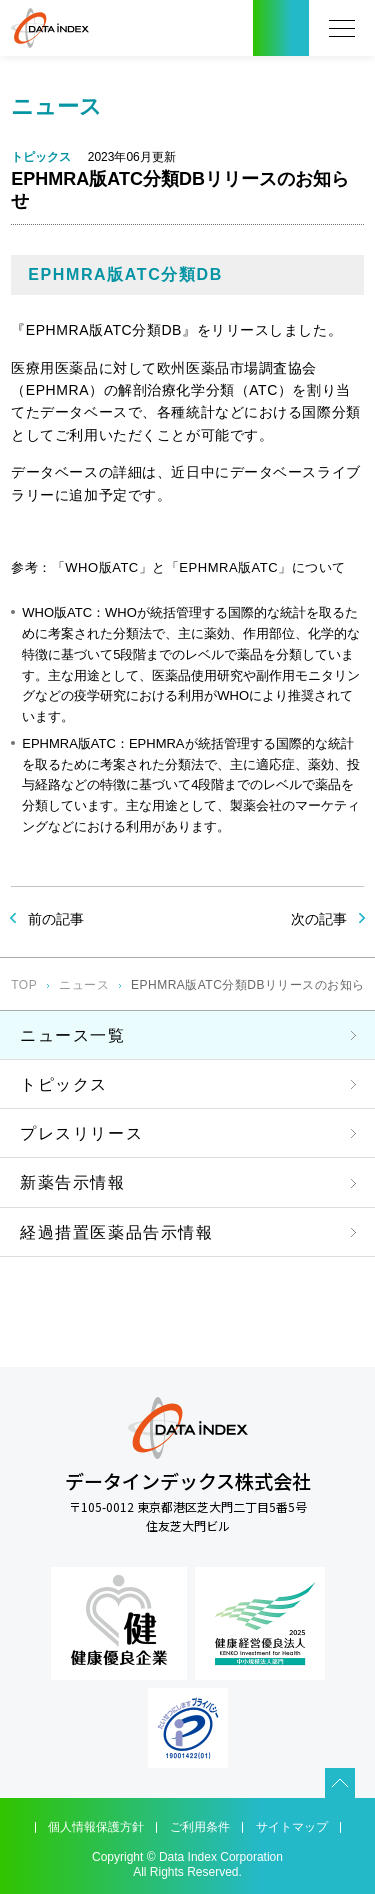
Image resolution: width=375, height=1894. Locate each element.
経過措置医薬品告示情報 (117, 1232)
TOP (24, 985)
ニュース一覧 (73, 1035)
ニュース (84, 985)
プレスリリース (81, 1133)
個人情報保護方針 (96, 1827)
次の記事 (319, 919)
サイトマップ (292, 1827)
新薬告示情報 (73, 1182)
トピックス (64, 1084)
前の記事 (56, 919)
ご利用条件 (200, 1827)
